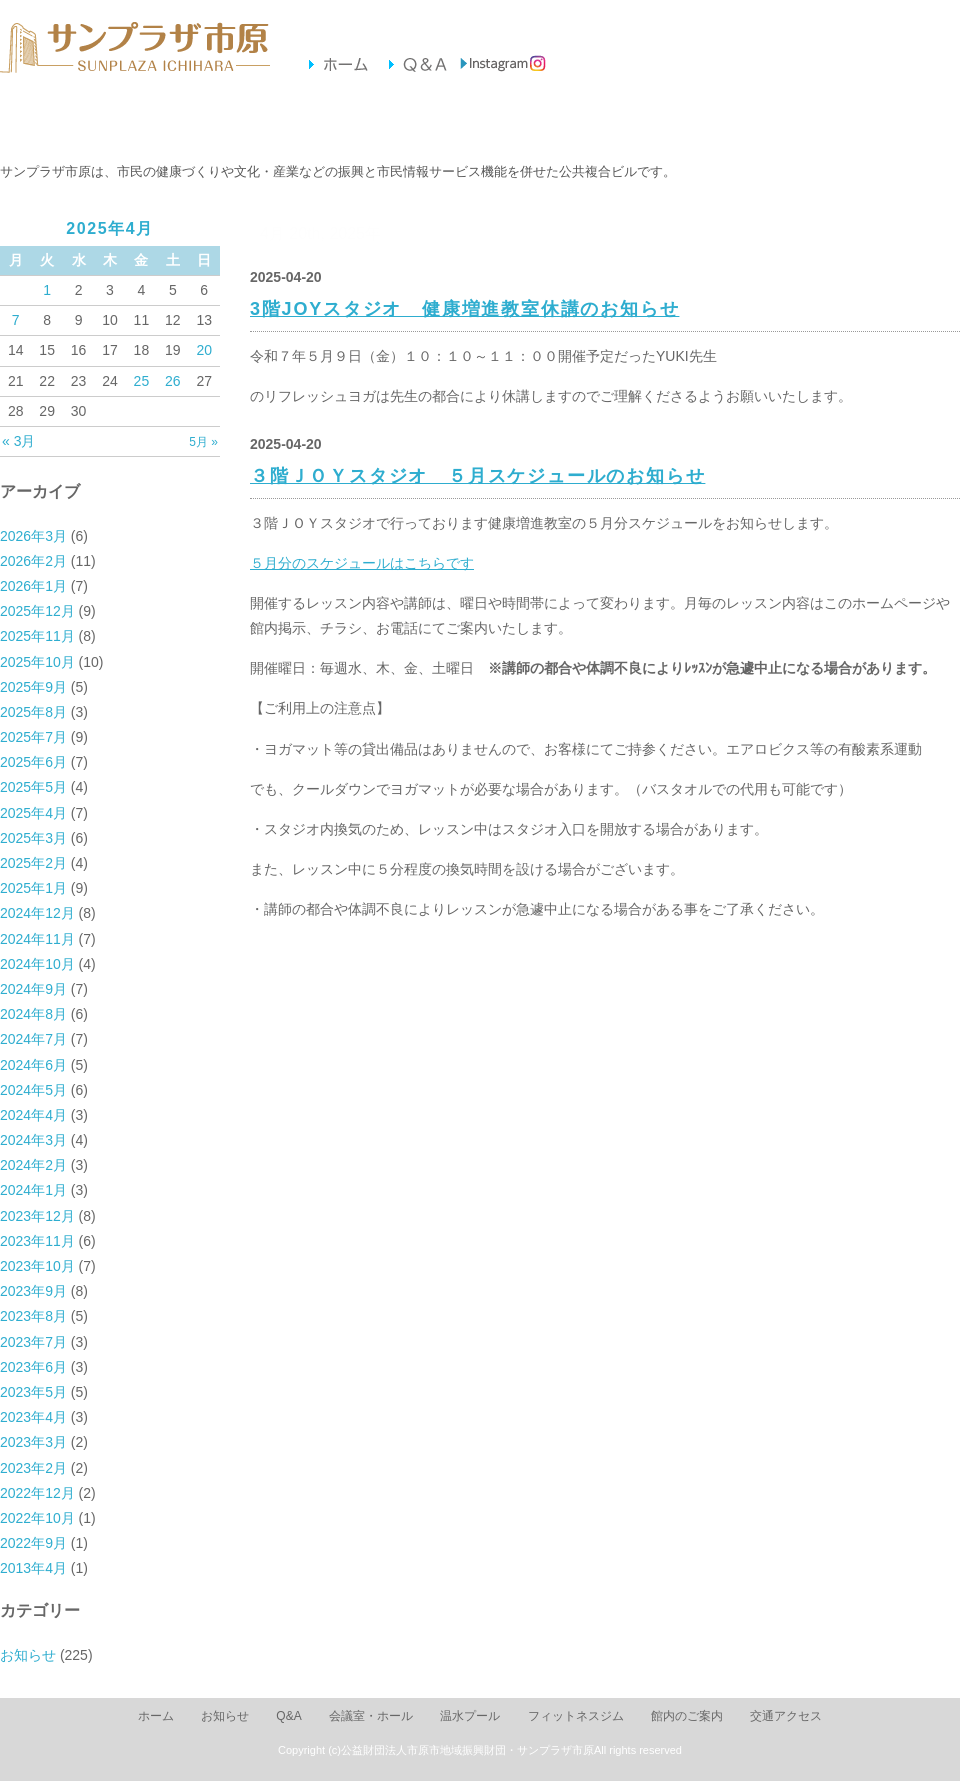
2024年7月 (33, 1039)
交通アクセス (753, 121)
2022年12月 (37, 1493)
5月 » (203, 442)
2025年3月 (33, 838)
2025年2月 (33, 863)
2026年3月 (33, 536)
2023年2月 (33, 1468)
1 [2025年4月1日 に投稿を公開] (47, 290)
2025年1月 (33, 888)
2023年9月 (33, 1291)
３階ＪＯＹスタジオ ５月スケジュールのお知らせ (477, 476)
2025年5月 (33, 787)
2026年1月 (33, 586)
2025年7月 (33, 737)
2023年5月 (33, 1392)
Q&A (288, 1716)
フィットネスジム (479, 121)
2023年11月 (37, 1241)
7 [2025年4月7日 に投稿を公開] (16, 320)
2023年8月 (33, 1316)
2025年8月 (33, 712)
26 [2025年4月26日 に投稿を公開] (173, 381)
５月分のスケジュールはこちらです (362, 563)
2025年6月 (33, 762)
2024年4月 (33, 1115)
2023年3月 (33, 1442)
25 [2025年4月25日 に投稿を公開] (142, 381)
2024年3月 (33, 1140)
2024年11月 (37, 939)
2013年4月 (33, 1568)
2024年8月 (33, 1014)
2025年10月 (37, 662)
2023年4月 (33, 1417)
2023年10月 (37, 1266)
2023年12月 (37, 1216)
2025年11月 (37, 636)
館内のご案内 (616, 121)
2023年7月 (33, 1342)
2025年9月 (33, 687)
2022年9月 (33, 1543)
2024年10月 (37, 964)
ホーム (156, 1716)
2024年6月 (33, 1065)
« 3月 (18, 441)
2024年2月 (33, 1165)
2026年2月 (33, 561)
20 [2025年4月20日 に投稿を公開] (204, 350)
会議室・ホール (205, 121)
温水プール (342, 121)
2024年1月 (33, 1190)
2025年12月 (37, 611)
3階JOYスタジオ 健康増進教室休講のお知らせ (464, 309)
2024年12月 (37, 913)
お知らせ (68, 121)
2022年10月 (37, 1518)
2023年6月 (33, 1367)
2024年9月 (33, 989)
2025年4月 (33, 813)
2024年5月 (33, 1090)
